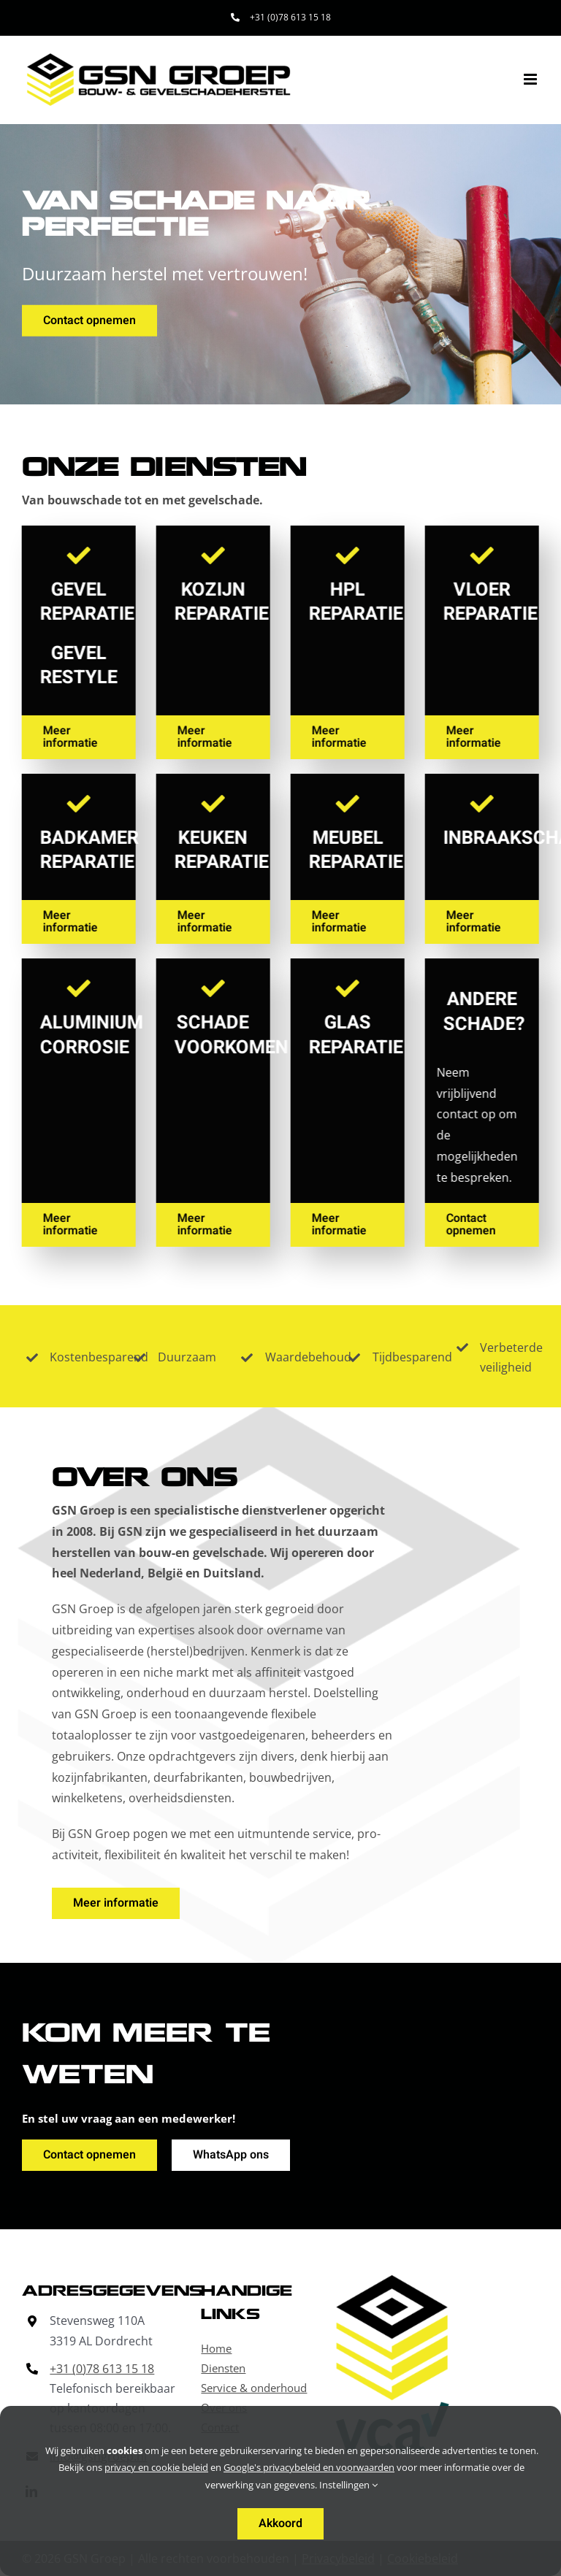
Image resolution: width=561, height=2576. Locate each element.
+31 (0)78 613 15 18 (102, 2369)
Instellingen (348, 2484)
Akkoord (280, 2523)
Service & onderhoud (254, 2387)
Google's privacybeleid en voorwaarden (309, 2467)
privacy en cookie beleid (156, 2467)
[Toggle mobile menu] (531, 79)
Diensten (223, 2368)
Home (216, 2348)
